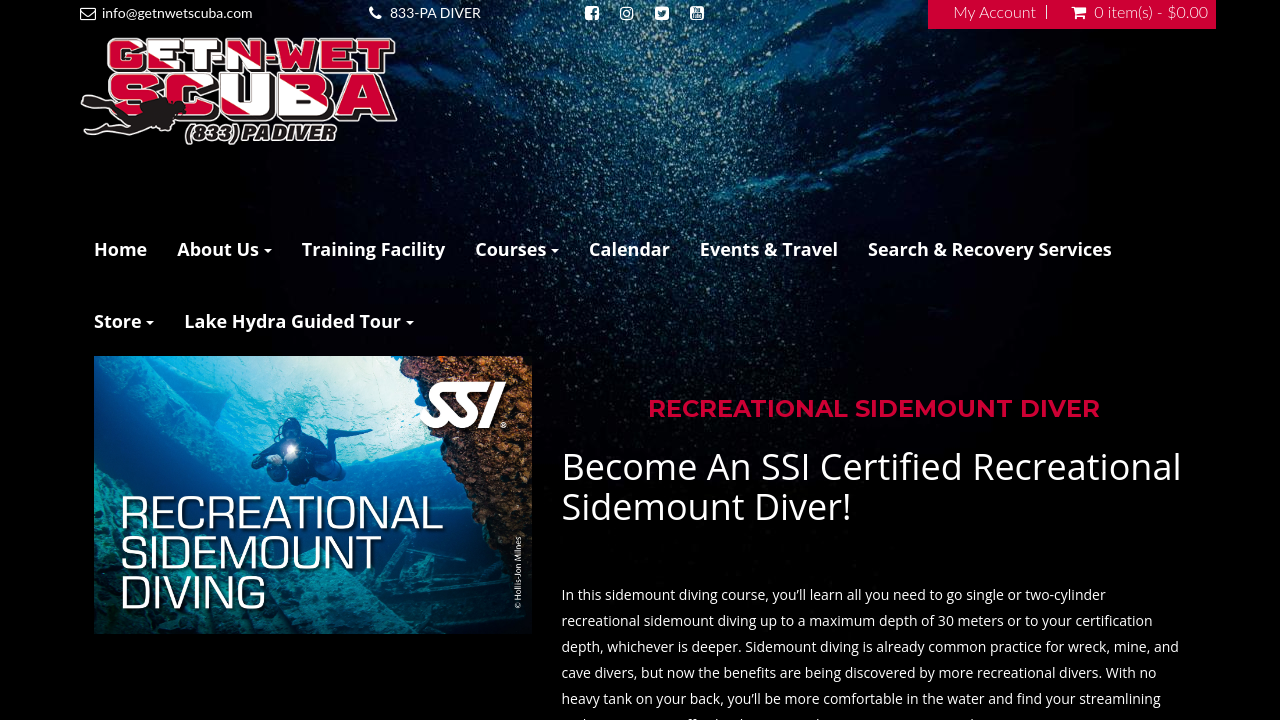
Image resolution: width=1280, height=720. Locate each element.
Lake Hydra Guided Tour (298, 321)
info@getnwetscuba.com (177, 12)
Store (124, 321)
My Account (994, 12)
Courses (517, 249)
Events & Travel (769, 249)
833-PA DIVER (435, 12)
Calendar (629, 249)
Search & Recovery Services (990, 249)
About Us (224, 249)
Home (120, 249)
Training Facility (374, 249)
